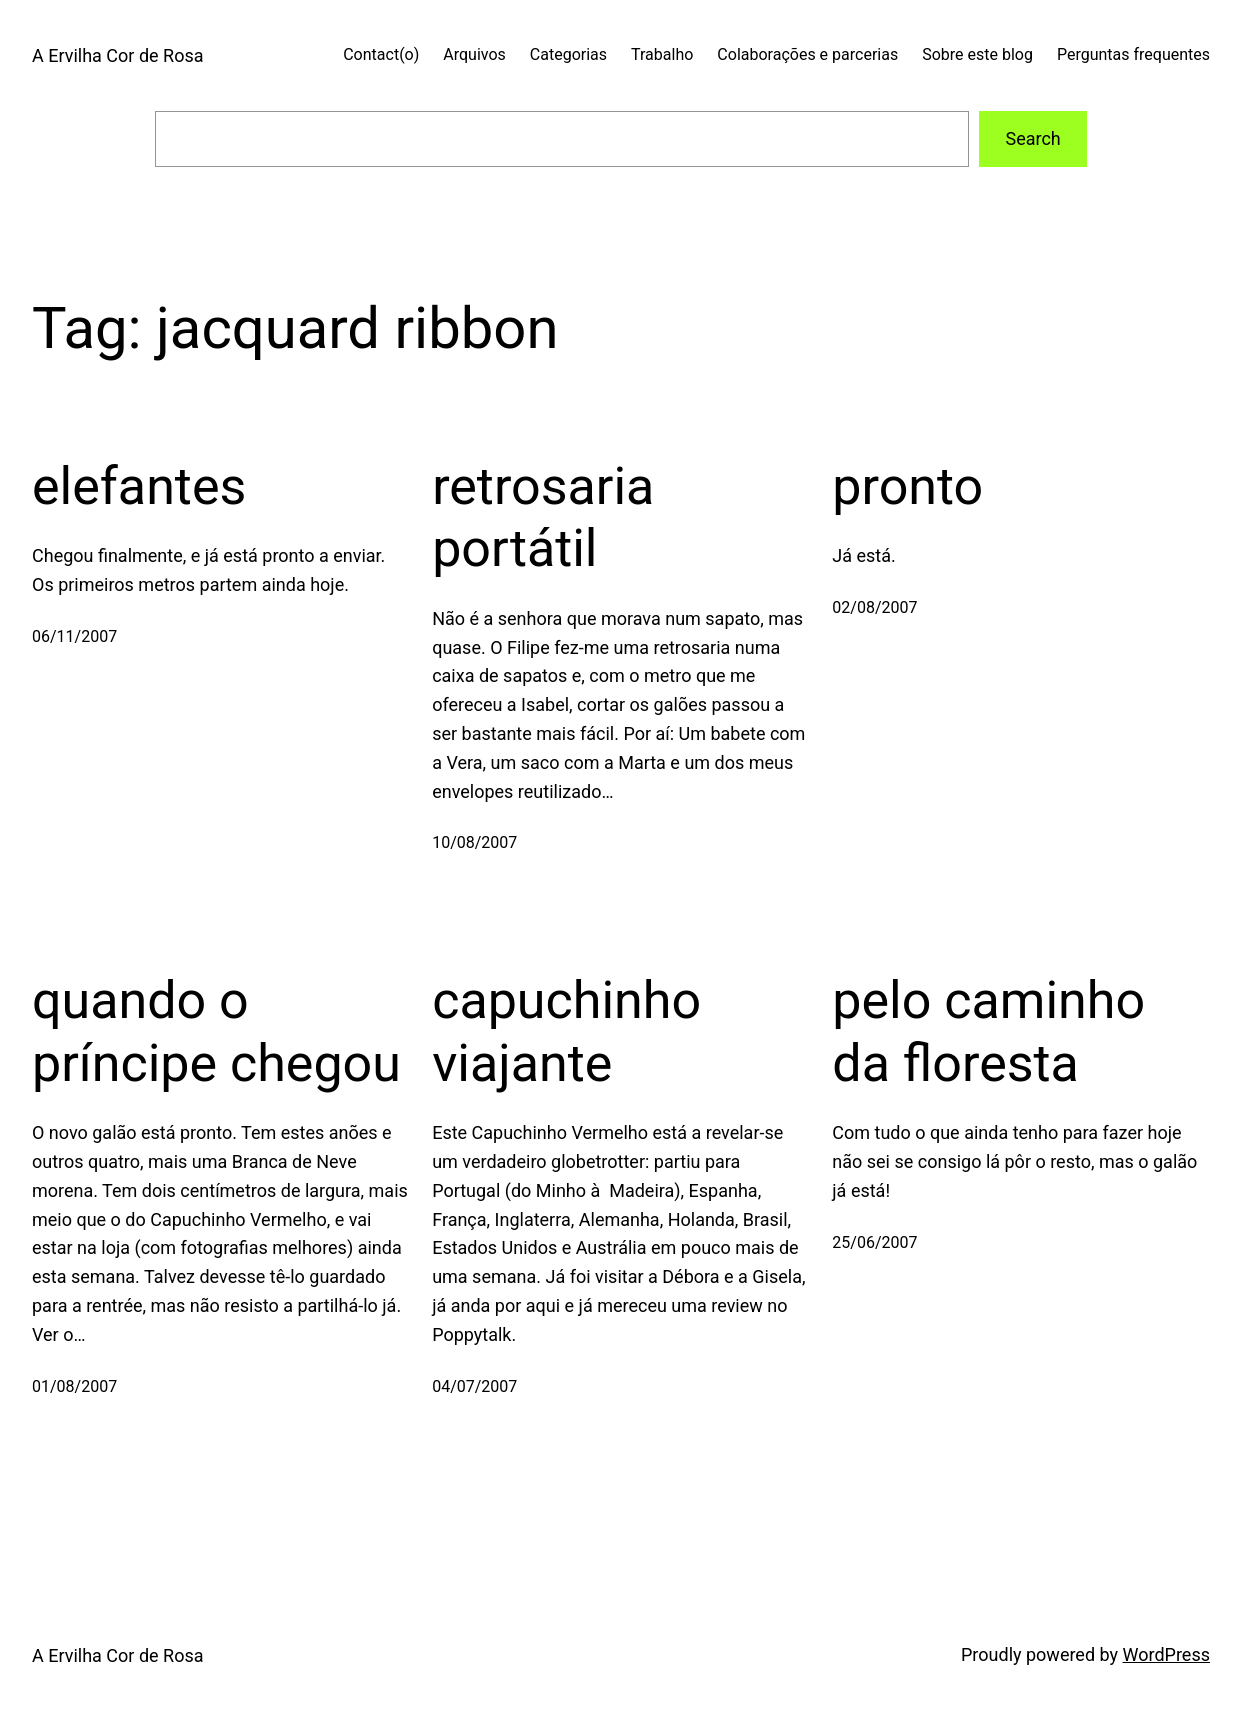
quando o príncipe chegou (216, 1031)
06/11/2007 (74, 636)
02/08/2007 (874, 607)
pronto (907, 486)
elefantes (139, 486)
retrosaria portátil (543, 517)
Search (1032, 138)
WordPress (1166, 1654)
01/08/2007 (74, 1386)
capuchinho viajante (566, 1031)
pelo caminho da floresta (988, 1031)
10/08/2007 (474, 842)
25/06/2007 (874, 1242)
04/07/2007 (474, 1386)
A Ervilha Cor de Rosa (117, 55)
